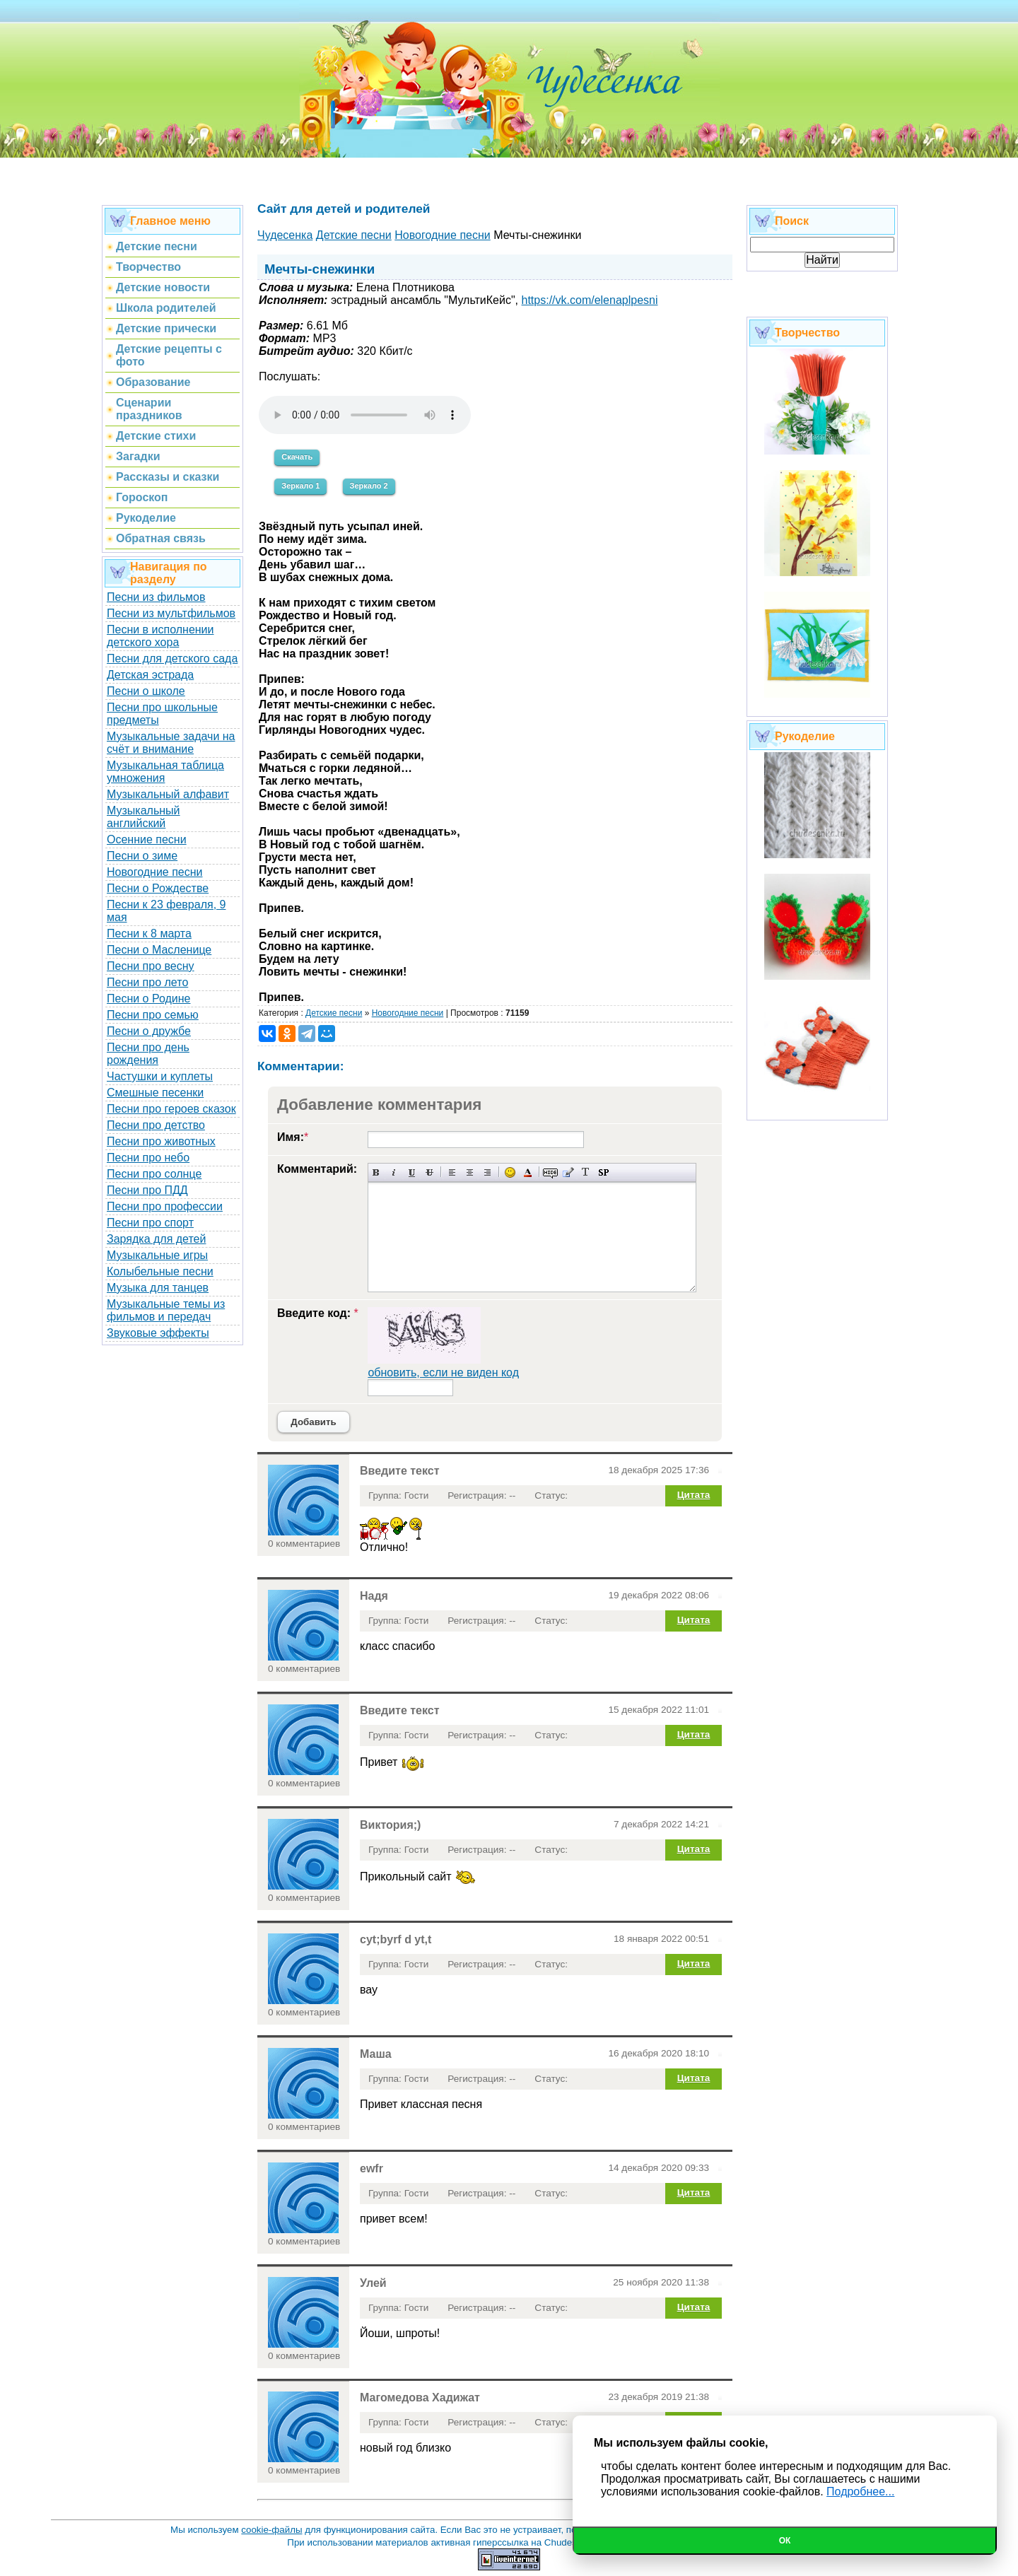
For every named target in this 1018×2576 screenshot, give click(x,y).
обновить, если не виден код (443, 1372)
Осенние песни (147, 839)
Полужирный (376, 1172)
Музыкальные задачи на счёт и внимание (171, 742)
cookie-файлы (271, 2529)
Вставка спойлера (603, 1172)
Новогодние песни (155, 872)
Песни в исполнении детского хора (160, 635)
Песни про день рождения (148, 1053)
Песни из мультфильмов (171, 613)
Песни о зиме (142, 856)
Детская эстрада (150, 675)
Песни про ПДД (147, 1190)
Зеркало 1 (300, 485)
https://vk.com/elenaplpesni (590, 300)
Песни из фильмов (156, 597)
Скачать (296, 456)
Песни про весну (150, 966)
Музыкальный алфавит (168, 794)
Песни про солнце (154, 1174)
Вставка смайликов (510, 1172)
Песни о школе (146, 691)
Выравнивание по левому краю (452, 1172)
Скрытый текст (550, 1172)
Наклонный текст (394, 1172)
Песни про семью (153, 1015)
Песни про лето (147, 982)
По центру (470, 1172)
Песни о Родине (148, 999)
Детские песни (333, 1013)
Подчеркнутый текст (412, 1172)
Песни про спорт (150, 1223)
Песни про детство (156, 1125)
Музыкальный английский (143, 816)
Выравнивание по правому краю (487, 1172)
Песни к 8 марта (149, 933)
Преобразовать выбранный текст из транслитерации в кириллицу (586, 1172)
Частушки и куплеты (160, 1076)
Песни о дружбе (149, 1031)
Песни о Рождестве (158, 888)
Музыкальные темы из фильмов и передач (166, 1310)
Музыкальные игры (157, 1255)
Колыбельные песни (160, 1271)
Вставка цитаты (568, 1172)
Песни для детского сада (172, 658)
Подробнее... (860, 2492)
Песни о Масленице (159, 950)
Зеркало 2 (369, 485)
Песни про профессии (165, 1206)
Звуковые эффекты (158, 1333)
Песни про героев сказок (171, 1109)
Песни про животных (161, 1141)
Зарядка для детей (156, 1239)
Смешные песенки (155, 1093)
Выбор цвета (528, 1172)
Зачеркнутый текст (429, 1172)
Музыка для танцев (158, 1288)
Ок (785, 2541)
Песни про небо (148, 1158)
